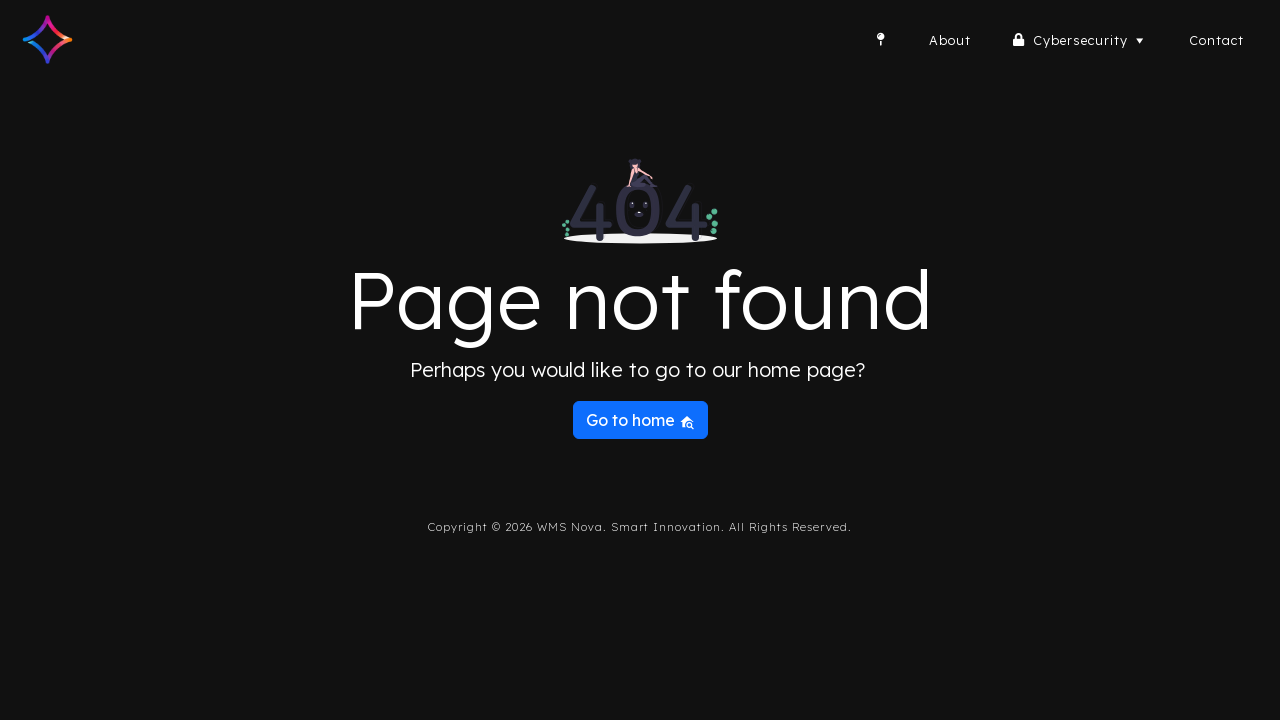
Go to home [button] (640, 420)
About (950, 40)
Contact (1216, 40)
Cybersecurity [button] (1091, 40)
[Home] (881, 40)
